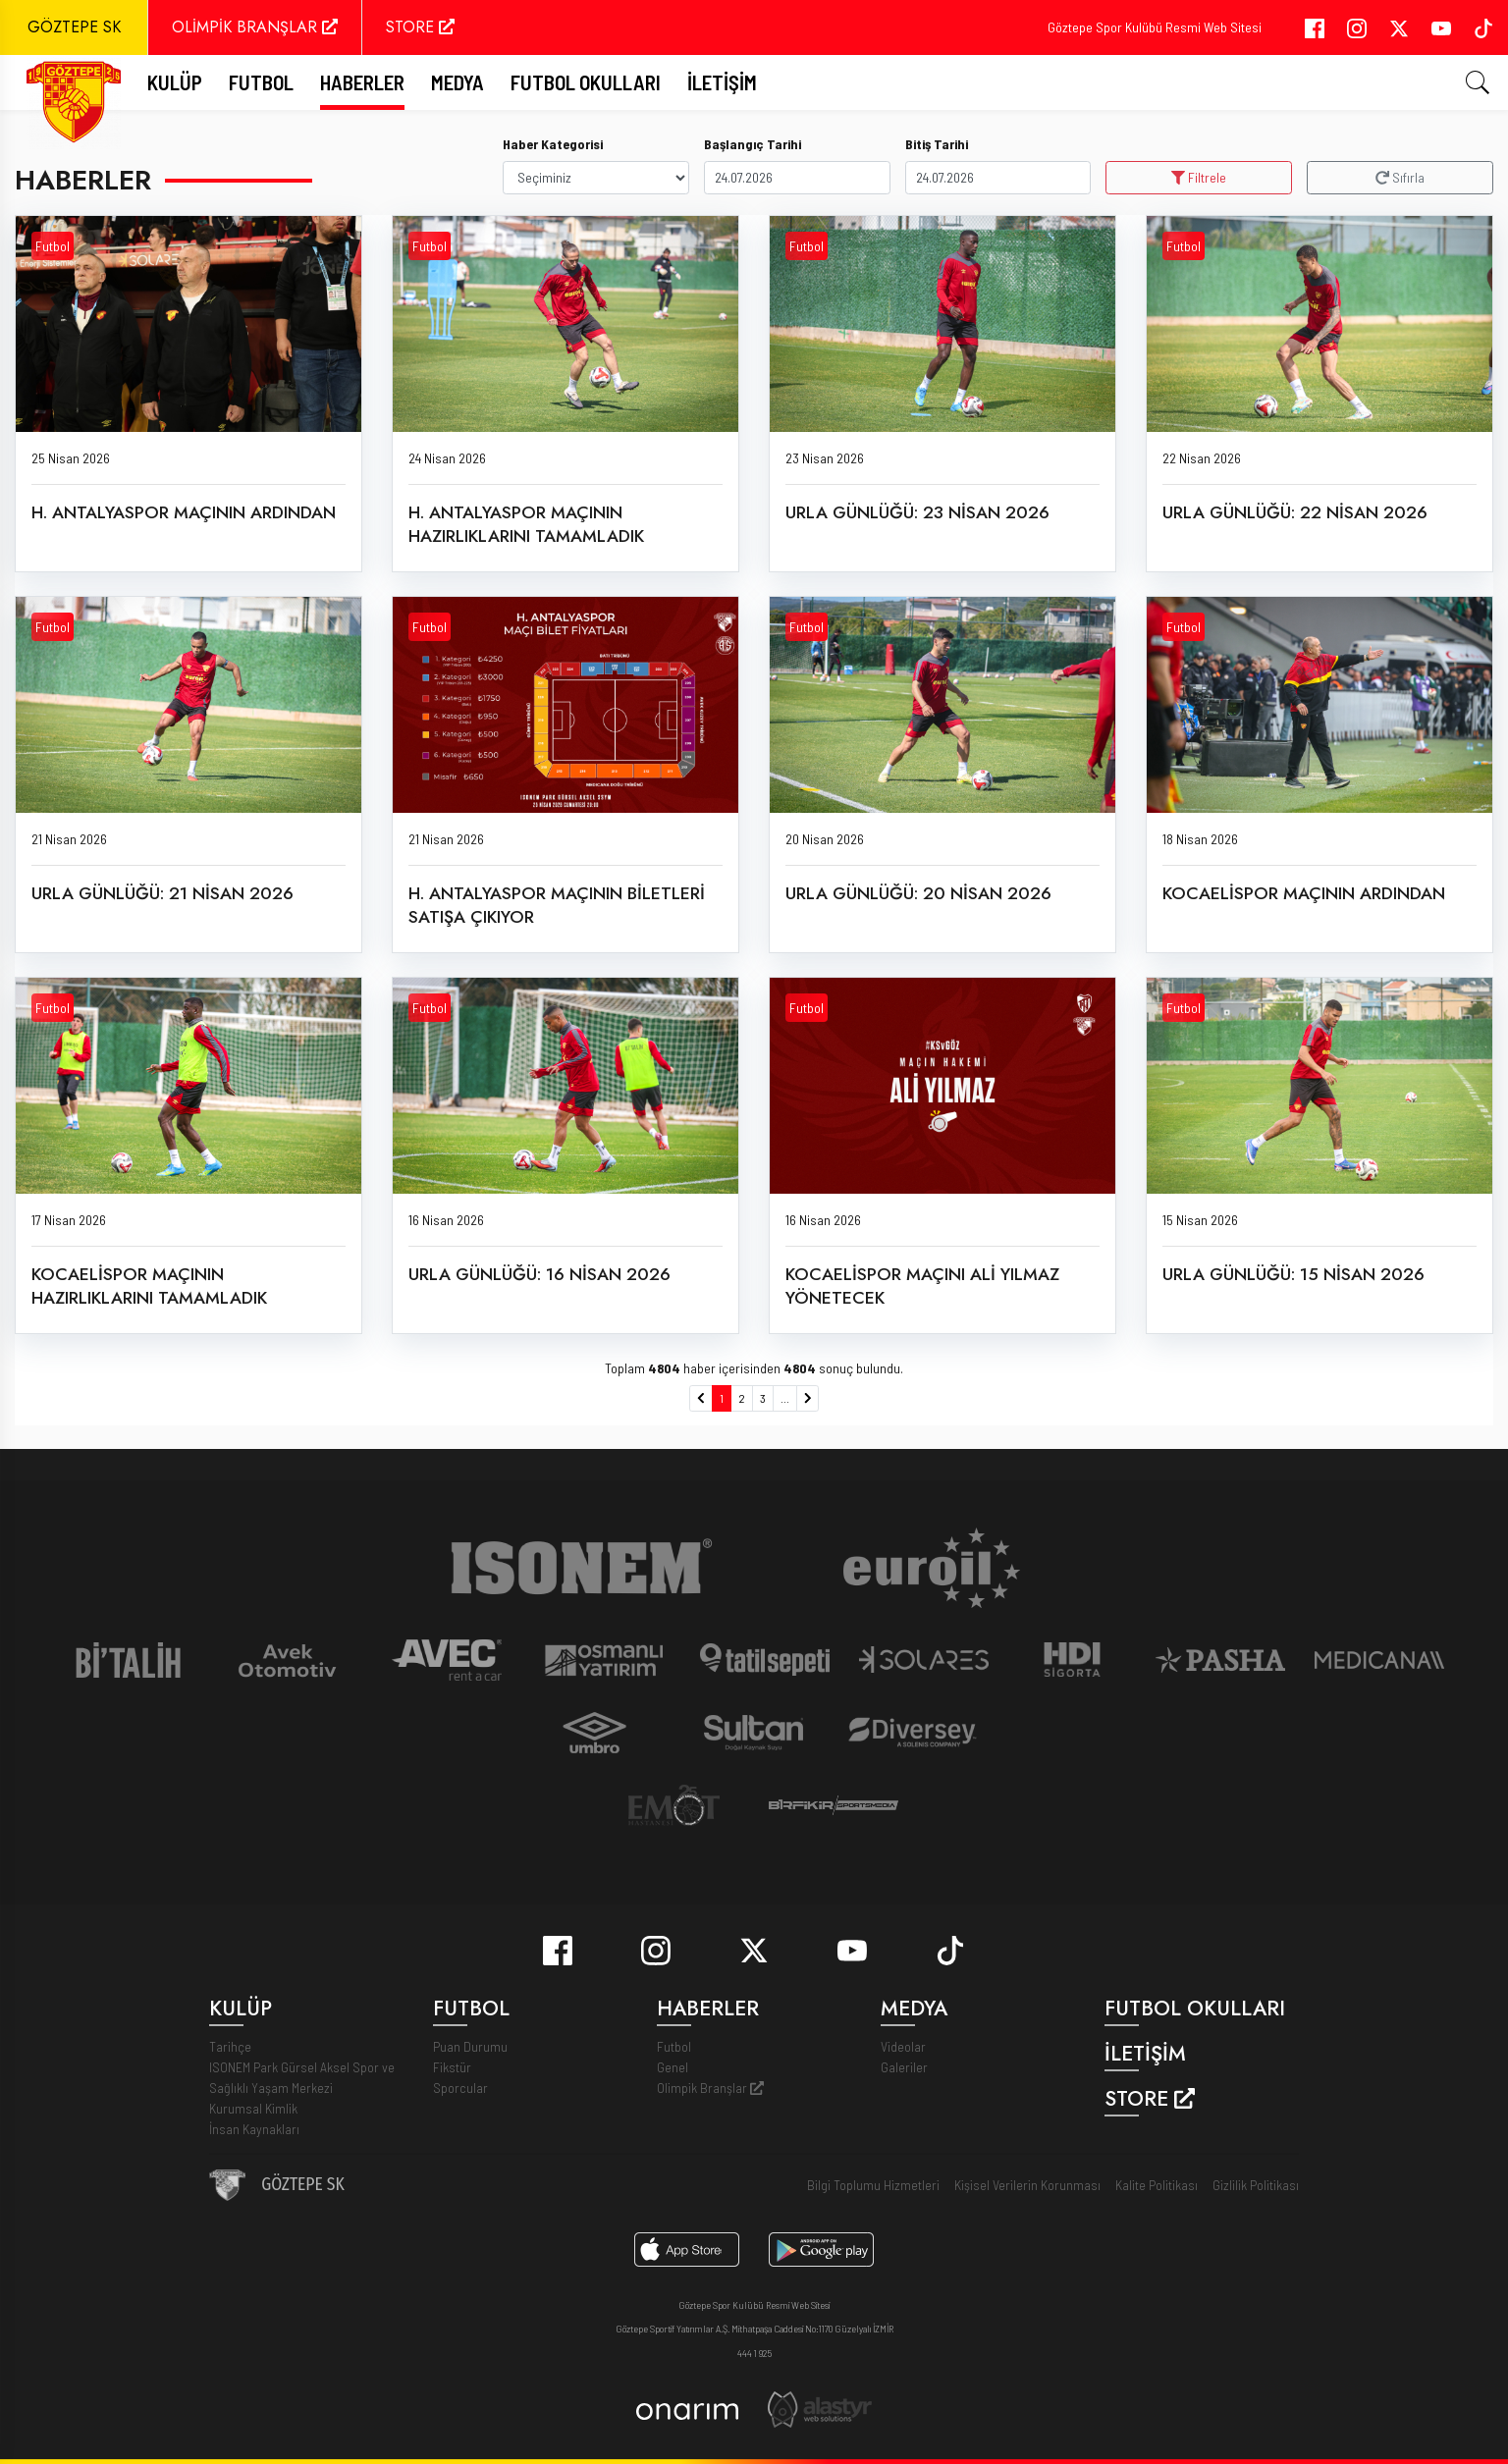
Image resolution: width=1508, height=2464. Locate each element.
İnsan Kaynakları (254, 2128)
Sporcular (460, 2087)
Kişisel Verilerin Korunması (1027, 2184)
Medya (457, 82)
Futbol (52, 246)
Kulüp (174, 82)
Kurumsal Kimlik (253, 2108)
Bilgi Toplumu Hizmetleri (873, 2184)
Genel (672, 2067)
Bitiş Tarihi (936, 143)
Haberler (362, 82)
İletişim (722, 82)
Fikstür (452, 2067)
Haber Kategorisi (553, 143)
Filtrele (1198, 177)
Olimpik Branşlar (710, 2087)
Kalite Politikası (1156, 2184)
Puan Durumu (470, 2046)
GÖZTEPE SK (74, 27)
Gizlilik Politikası (1255, 2184)
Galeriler (904, 2067)
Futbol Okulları (586, 82)
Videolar (903, 2046)
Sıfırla (1400, 177)
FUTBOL (261, 82)
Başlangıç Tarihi (752, 143)
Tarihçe (230, 2046)
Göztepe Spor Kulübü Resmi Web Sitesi (1155, 27)
